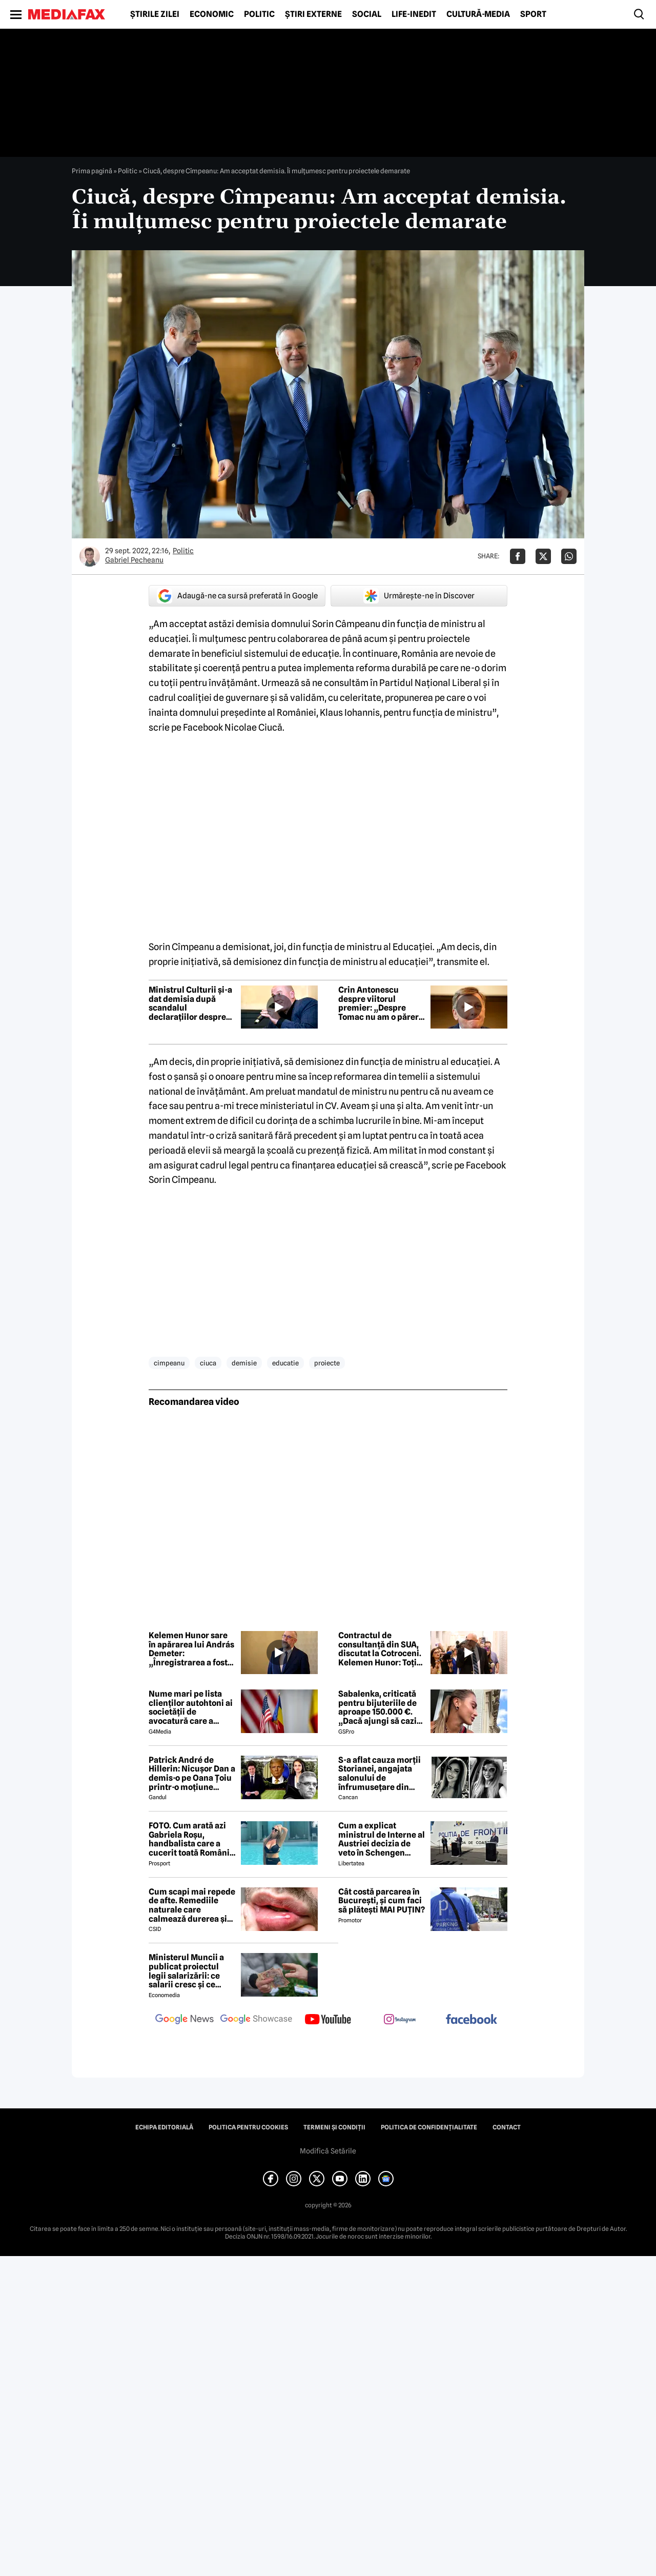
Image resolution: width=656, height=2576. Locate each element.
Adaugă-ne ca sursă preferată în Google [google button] (237, 595)
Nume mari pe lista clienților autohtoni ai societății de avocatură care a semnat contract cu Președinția (191, 1707)
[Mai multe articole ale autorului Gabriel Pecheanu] (89, 556)
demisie (244, 1363)
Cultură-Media (478, 14)
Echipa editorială (164, 2127)
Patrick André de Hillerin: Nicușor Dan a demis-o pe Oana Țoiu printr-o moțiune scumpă (192, 1774)
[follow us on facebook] (471, 2020)
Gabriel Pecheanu (134, 560)
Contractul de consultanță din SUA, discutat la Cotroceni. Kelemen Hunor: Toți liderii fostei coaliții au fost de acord (381, 1649)
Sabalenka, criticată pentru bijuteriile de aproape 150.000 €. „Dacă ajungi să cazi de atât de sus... (377, 1707)
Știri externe (313, 14)
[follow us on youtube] (328, 2020)
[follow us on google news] (184, 2020)
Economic (212, 14)
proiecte (327, 1363)
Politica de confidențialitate (429, 2127)
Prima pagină (92, 171)
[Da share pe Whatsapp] (569, 556)
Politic (259, 14)
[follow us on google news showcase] (256, 2020)
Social (366, 14)
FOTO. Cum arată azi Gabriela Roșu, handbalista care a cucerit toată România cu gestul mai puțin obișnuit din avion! (191, 1839)
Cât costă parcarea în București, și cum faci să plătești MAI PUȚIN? (381, 1901)
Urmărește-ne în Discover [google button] (419, 595)
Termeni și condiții (334, 2127)
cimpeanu (169, 1363)
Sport (533, 14)
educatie (285, 1363)
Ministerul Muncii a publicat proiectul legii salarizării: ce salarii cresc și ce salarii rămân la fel (186, 1971)
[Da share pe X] (543, 556)
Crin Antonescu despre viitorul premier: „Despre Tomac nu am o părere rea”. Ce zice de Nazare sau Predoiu (380, 1003)
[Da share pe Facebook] (517, 556)
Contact (507, 2127)
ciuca (208, 1363)
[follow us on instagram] (400, 2020)
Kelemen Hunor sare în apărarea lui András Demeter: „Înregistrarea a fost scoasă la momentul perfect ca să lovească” (191, 1649)
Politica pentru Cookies (248, 2127)
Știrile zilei (154, 14)
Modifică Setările (328, 2151)
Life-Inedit (414, 14)
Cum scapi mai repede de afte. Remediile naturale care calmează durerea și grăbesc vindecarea (192, 1905)
